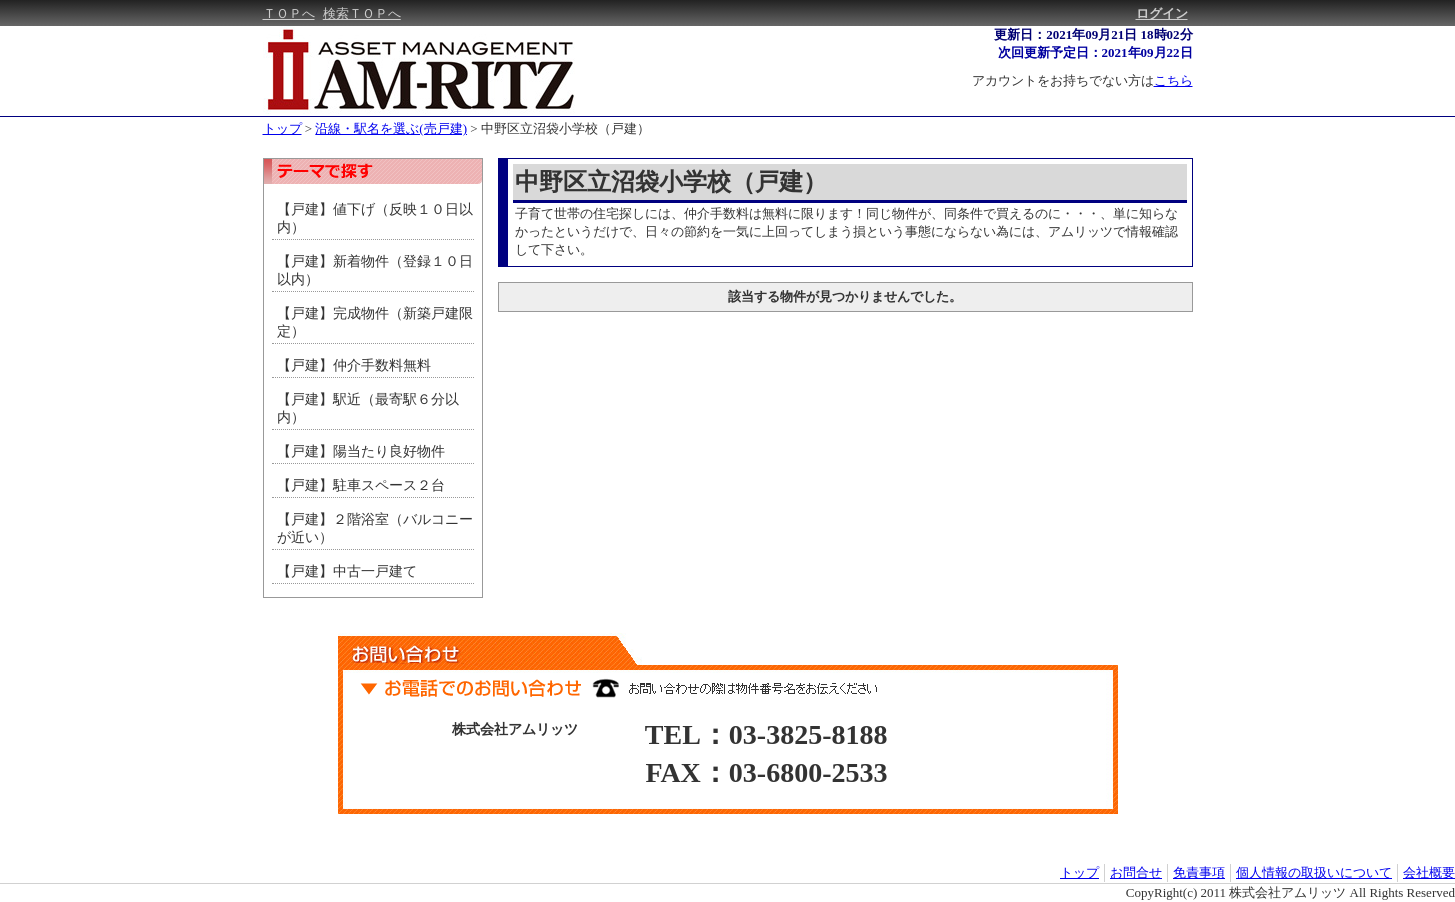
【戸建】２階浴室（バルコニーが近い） (375, 528)
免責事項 (1199, 872)
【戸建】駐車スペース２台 (361, 485)
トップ (282, 128)
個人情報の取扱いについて (1314, 872)
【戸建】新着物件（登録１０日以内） (375, 270)
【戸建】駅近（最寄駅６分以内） (368, 408)
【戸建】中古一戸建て (347, 571)
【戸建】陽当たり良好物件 (361, 451)
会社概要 (1429, 872)
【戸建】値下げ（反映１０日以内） (375, 218)
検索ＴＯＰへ (362, 13)
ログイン (1162, 13)
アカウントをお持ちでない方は (1082, 80)
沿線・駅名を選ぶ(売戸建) (391, 128)
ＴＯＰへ (289, 13)
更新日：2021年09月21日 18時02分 (1093, 34)
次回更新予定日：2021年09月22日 (1095, 52)
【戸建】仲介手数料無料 (361, 365)
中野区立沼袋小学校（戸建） (565, 128)
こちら (1173, 80)
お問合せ (1136, 872)
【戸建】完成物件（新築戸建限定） (375, 322)
